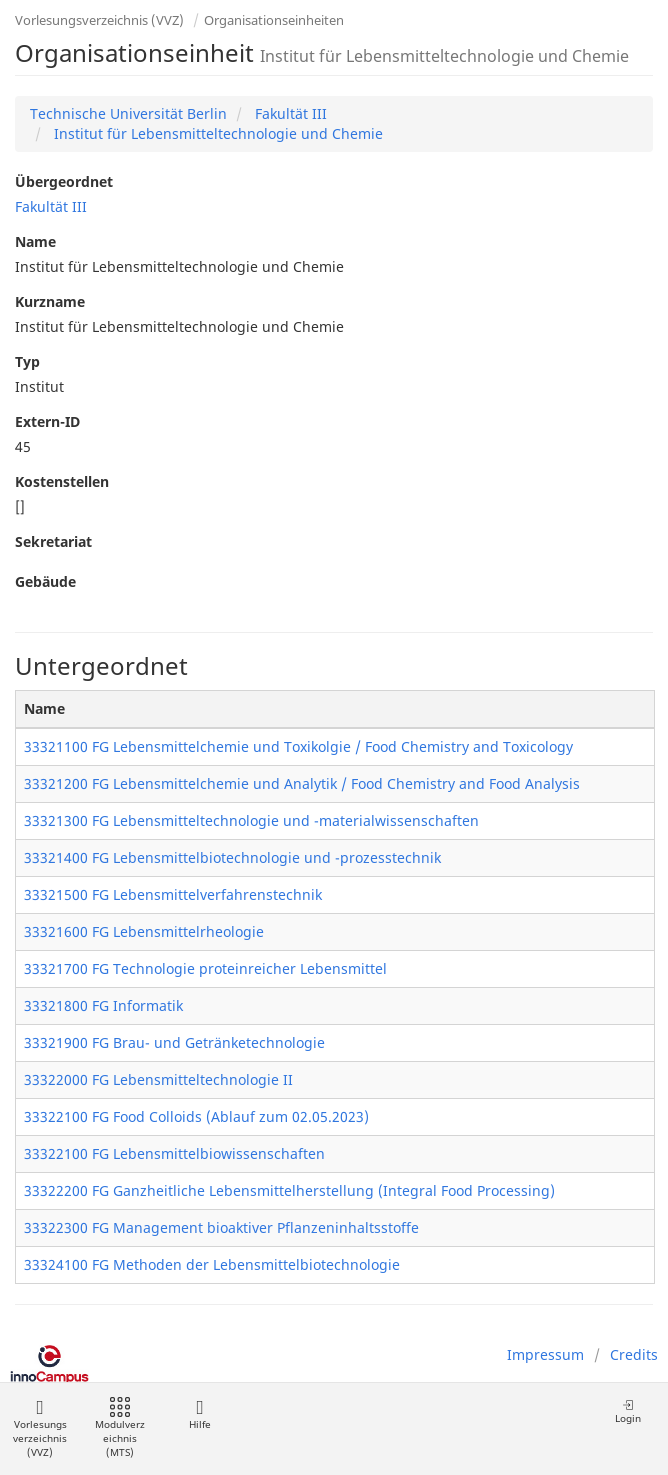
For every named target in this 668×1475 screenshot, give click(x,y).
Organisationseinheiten (274, 20)
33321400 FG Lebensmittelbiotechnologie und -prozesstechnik (232, 857)
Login (628, 1411)
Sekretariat (53, 541)
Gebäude (45, 581)
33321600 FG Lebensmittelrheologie (144, 931)
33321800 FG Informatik (103, 1005)
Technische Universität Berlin (128, 113)
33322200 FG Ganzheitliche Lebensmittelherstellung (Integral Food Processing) (289, 1190)
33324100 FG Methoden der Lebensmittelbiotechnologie (212, 1264)
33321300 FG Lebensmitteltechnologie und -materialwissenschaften (251, 820)
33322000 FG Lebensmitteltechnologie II (158, 1079)
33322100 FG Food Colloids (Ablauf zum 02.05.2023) (196, 1116)
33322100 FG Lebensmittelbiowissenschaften (174, 1153)
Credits (634, 1354)
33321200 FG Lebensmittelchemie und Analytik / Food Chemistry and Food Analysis (302, 783)
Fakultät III (289, 113)
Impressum (545, 1354)
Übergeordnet (64, 181)
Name (35, 241)
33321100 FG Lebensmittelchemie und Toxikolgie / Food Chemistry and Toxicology (298, 746)
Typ (27, 361)
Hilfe (199, 1414)
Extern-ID (47, 421)
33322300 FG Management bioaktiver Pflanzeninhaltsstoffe (221, 1227)
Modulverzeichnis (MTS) (120, 1428)
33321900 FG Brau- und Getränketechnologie (174, 1042)
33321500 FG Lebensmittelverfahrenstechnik (173, 894)
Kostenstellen (62, 481)
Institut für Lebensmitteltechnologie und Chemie (216, 133)
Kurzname (50, 301)
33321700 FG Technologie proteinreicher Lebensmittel (205, 968)
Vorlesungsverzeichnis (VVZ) (99, 20)
